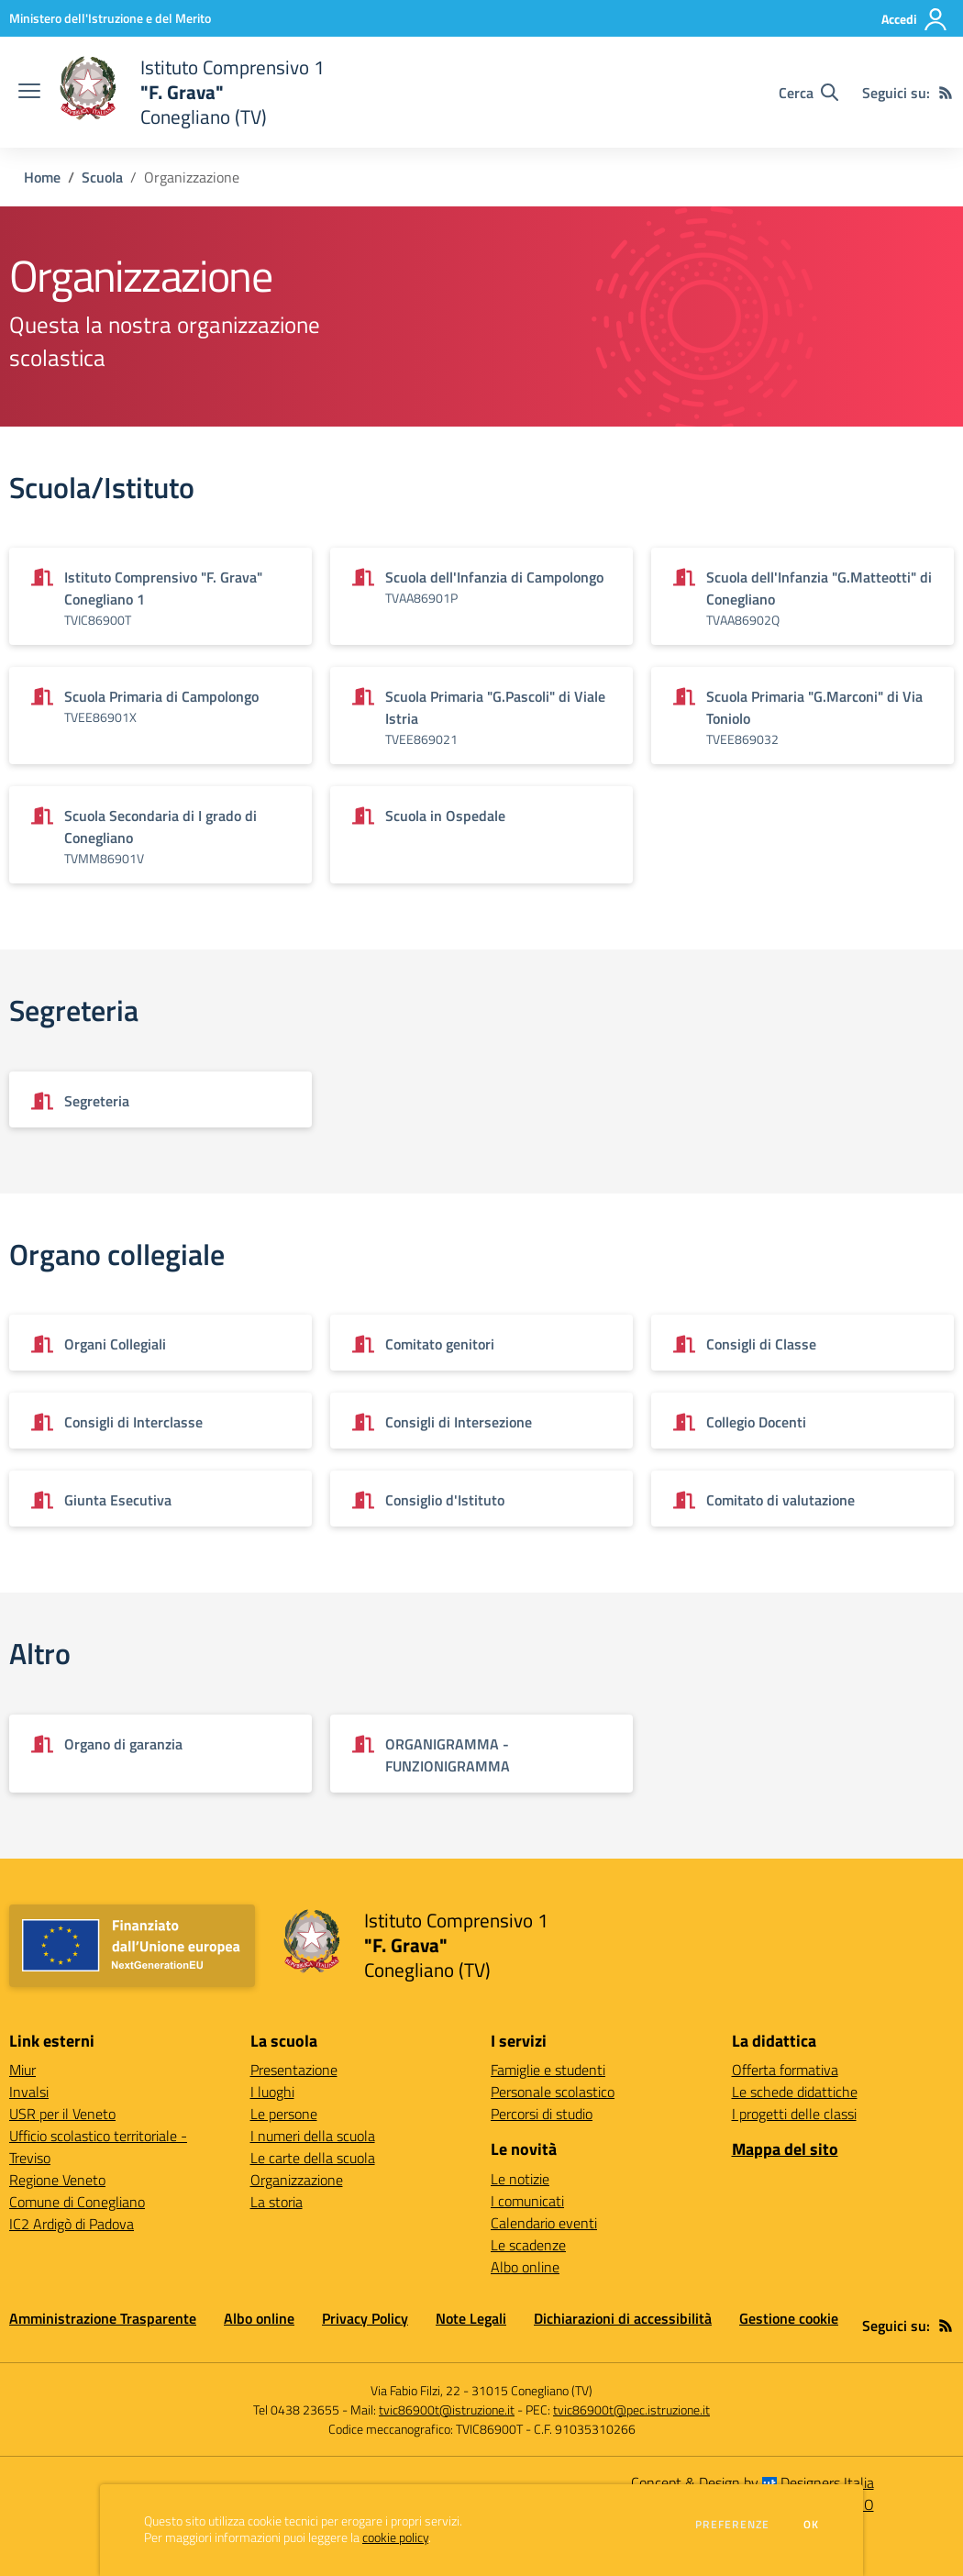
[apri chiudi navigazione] (29, 93)
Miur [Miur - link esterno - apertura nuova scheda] (22, 2070)
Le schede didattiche (795, 2092)
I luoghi (272, 2092)
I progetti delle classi (794, 2114)
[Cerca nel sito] (808, 93)
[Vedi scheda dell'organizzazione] (160, 596)
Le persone (283, 2114)
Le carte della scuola (312, 2158)
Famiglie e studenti (548, 2070)
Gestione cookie (788, 2318)
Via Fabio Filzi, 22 (415, 2390)
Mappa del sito (785, 2149)
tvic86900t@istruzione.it (447, 2409)
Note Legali (471, 2318)
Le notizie (520, 2179)
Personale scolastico (552, 2092)
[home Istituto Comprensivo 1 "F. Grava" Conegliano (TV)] (192, 92)
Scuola (102, 177)
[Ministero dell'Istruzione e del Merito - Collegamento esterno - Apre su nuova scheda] (110, 18)
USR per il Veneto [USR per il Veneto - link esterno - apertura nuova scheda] (62, 2114)
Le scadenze (528, 2245)
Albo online (525, 2267)
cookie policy (395, 2537)
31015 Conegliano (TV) (531, 2390)
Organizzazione (296, 2180)
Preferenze (732, 2524)
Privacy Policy (365, 2318)
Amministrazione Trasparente (102, 2318)
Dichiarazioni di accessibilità (623, 2318)
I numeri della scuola (312, 2136)
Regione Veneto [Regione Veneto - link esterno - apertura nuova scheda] (57, 2180)
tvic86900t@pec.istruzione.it (631, 2409)
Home (42, 177)
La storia (276, 2202)
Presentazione (294, 2070)
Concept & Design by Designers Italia (752, 2482)
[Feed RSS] (945, 92)
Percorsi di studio (541, 2114)
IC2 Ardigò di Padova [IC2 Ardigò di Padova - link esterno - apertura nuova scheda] (71, 2224)
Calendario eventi (544, 2223)
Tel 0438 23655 (296, 2409)
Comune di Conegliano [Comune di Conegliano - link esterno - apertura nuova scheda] (77, 2202)
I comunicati (527, 2201)
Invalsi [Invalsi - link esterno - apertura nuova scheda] (29, 2092)
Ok (811, 2524)
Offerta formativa (785, 2070)
